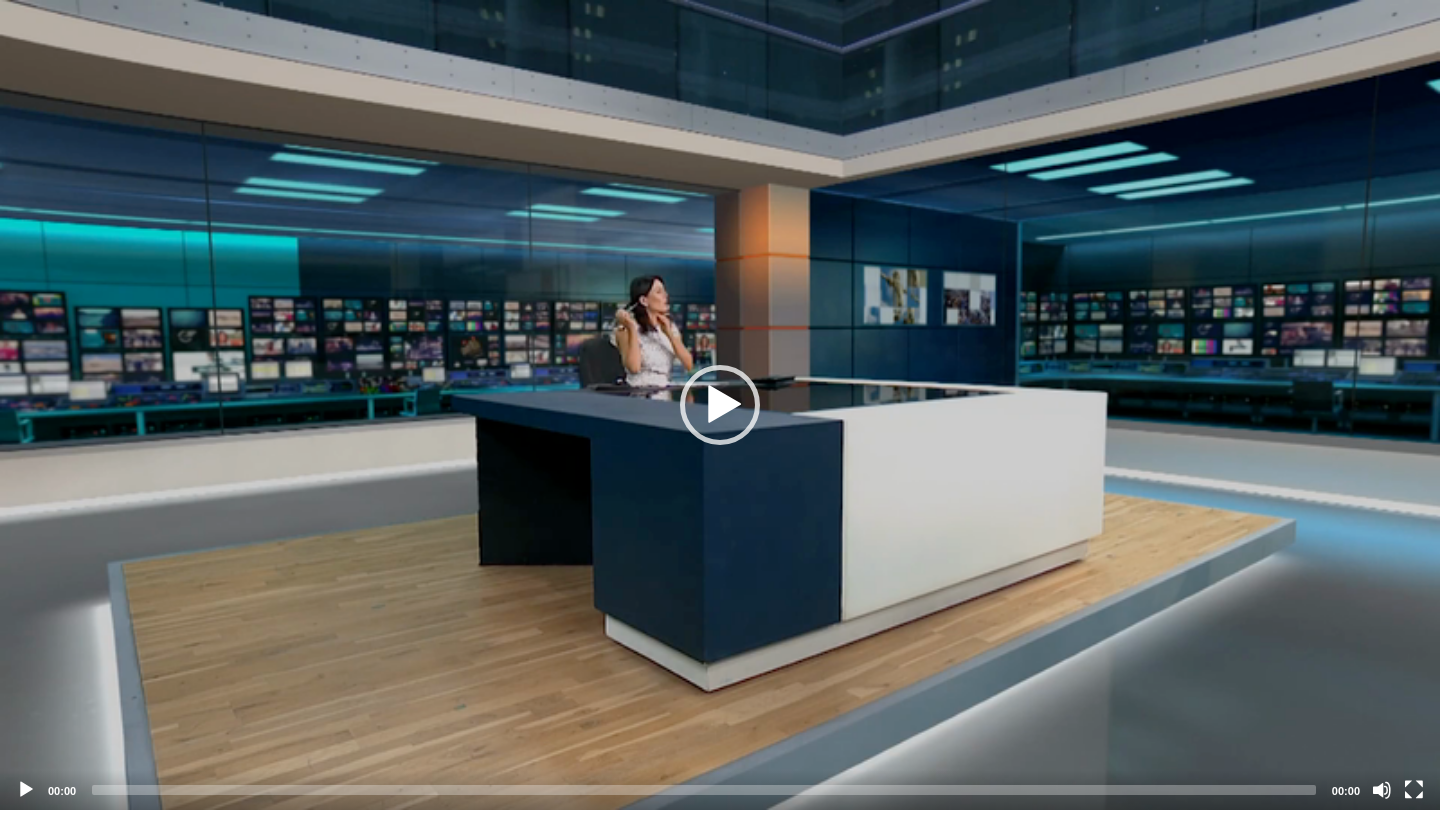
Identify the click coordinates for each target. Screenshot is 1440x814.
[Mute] (1382, 790)
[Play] (26, 790)
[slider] (704, 790)
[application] (720, 405)
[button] (720, 405)
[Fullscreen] (1414, 790)
